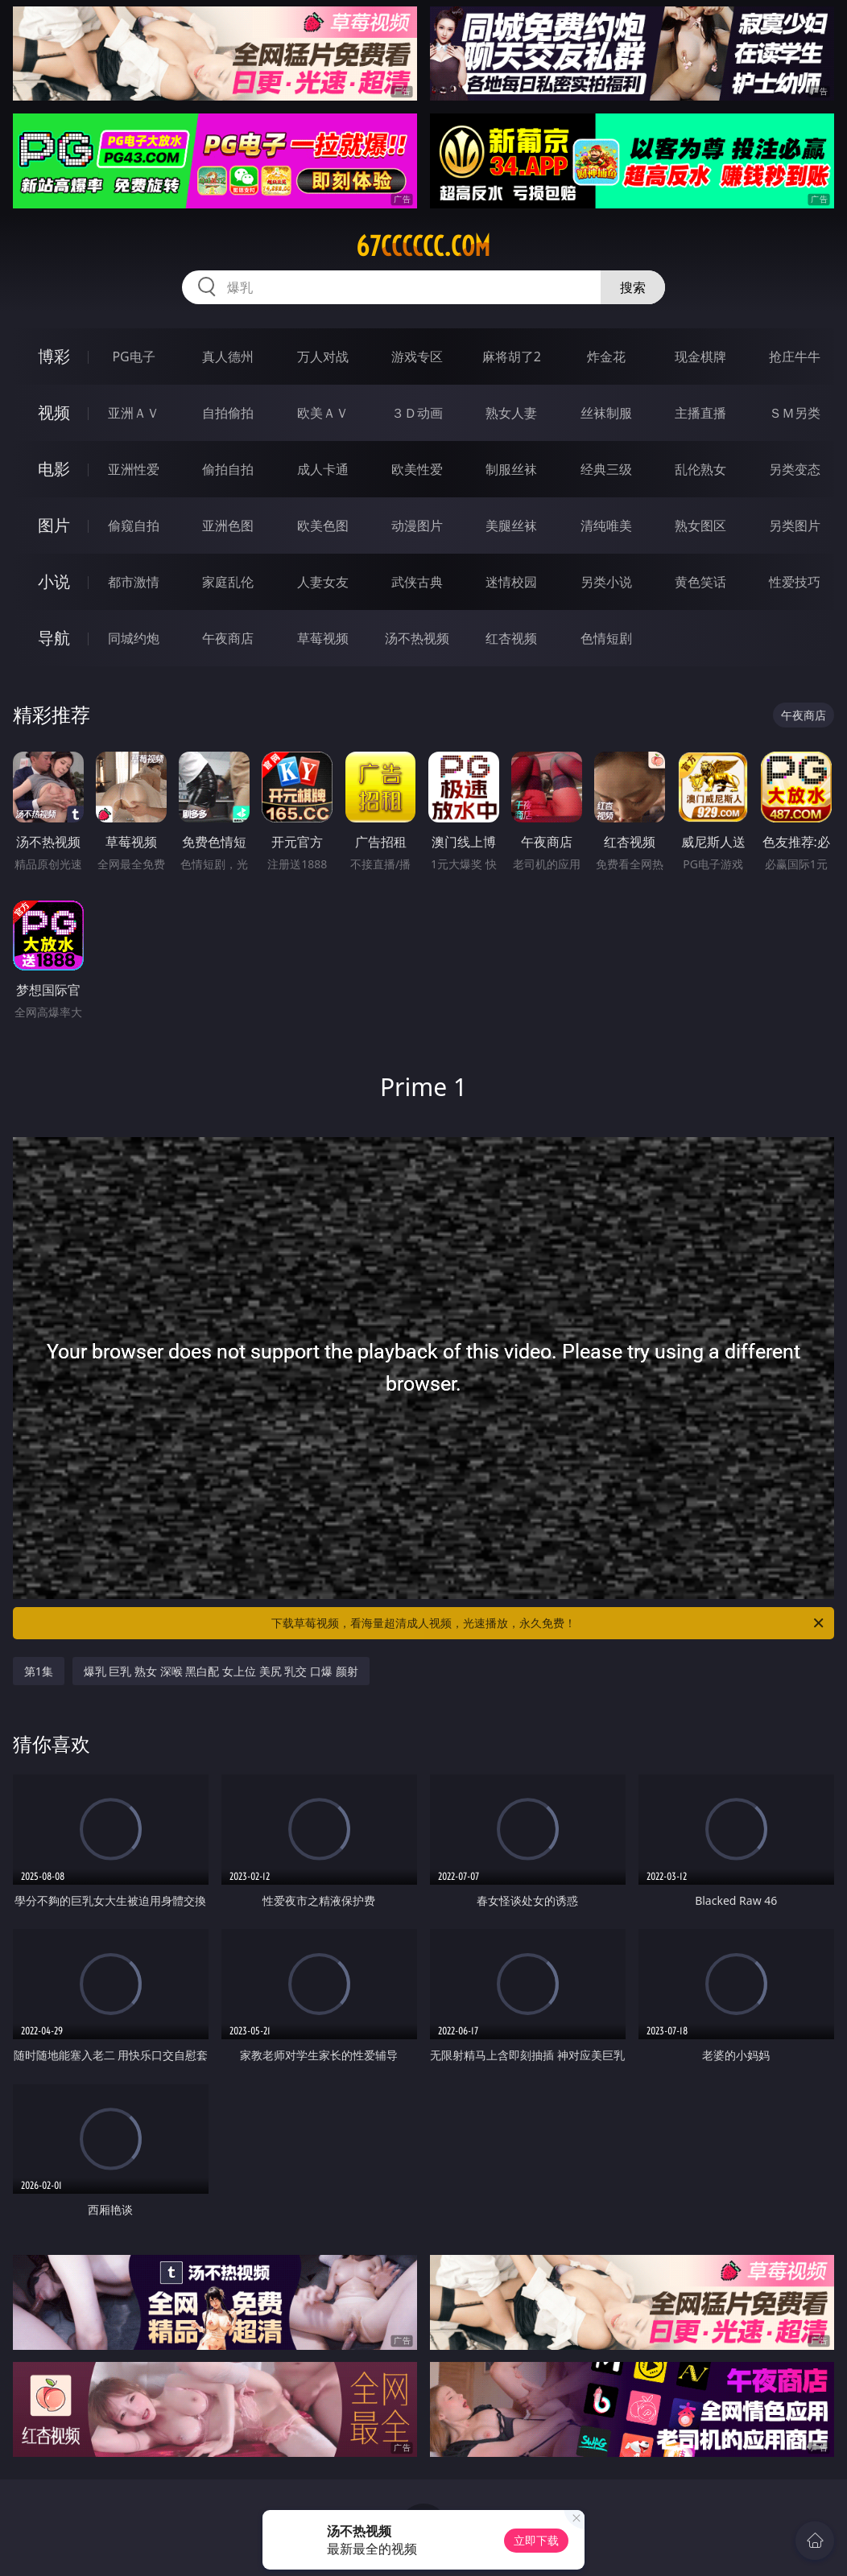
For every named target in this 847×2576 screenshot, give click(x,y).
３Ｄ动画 (417, 413)
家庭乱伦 (228, 582)
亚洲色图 (228, 525)
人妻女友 (323, 582)
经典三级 (606, 469)
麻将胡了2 (511, 356)
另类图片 (794, 525)
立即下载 (536, 2540)
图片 (54, 525)
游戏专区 (417, 356)
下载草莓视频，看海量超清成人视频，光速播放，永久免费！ (548, 1623)
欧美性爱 (417, 469)
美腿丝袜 (511, 525)
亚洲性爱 (133, 469)
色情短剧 (606, 638)
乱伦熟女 (700, 469)
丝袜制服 (606, 413)
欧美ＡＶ (323, 413)
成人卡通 (323, 469)
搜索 (633, 287)
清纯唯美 (606, 525)
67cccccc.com (423, 246)
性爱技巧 (794, 582)
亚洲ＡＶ (133, 413)
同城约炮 (133, 638)
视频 (54, 412)
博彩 (54, 356)
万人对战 (323, 356)
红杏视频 (511, 638)
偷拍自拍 (228, 469)
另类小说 (606, 582)
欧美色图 (323, 525)
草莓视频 (323, 638)
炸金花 (606, 356)
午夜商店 (228, 638)
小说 (54, 581)
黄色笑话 (700, 582)
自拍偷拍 (228, 413)
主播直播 (700, 413)
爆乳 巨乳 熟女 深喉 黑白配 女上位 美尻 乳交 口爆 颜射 (221, 1671)
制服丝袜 (511, 469)
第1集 (38, 1671)
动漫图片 (417, 525)
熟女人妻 (511, 413)
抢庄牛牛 (794, 356)
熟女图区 (700, 525)
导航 (54, 638)
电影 (54, 469)
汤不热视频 (417, 638)
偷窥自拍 (133, 525)
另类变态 (794, 469)
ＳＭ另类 (794, 413)
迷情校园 (511, 582)
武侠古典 (417, 582)
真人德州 (228, 356)
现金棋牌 (700, 356)
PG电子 (133, 356)
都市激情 (133, 582)
